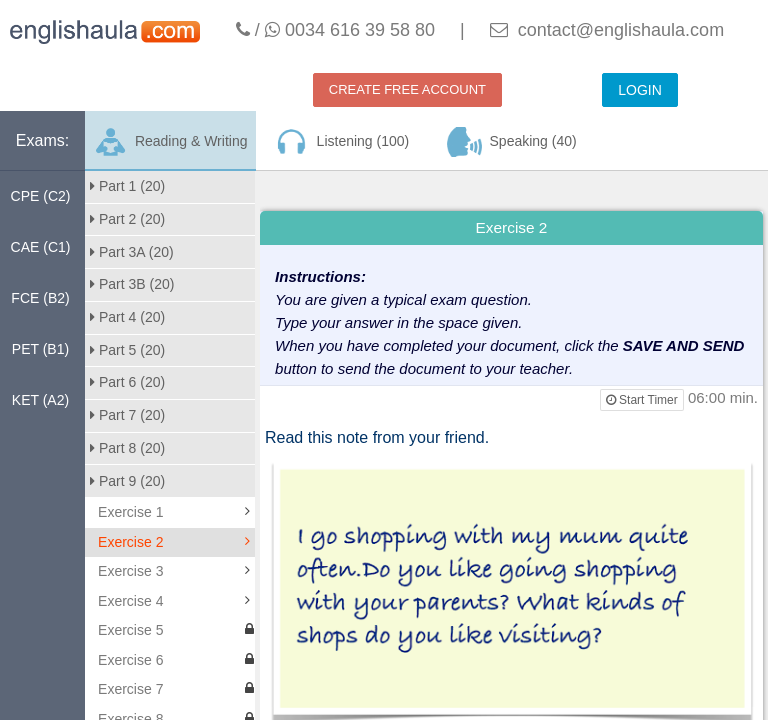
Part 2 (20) (127, 219)
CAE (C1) (41, 247)
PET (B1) (40, 349)
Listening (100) (341, 142)
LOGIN (640, 90)
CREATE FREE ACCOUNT (407, 89)
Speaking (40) (512, 142)
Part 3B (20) (132, 284)
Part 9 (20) (127, 481)
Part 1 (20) (127, 186)
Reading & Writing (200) (170, 149)
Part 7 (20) (127, 415)
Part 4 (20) (127, 317)
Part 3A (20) (132, 252)
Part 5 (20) (127, 350)
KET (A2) (40, 400)
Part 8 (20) (127, 448)
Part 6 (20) (127, 382)
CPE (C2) (41, 196)
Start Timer (642, 400)
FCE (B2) (40, 298)
